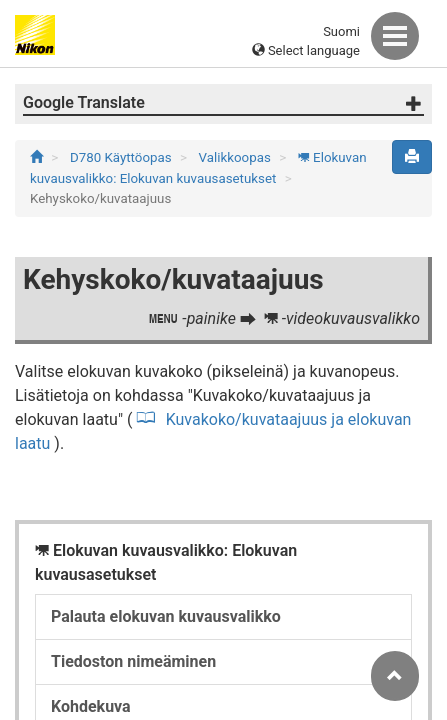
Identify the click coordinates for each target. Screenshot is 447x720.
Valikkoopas (237, 157)
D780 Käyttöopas (122, 157)
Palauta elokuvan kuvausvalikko (166, 616)
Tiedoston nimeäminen (133, 661)
